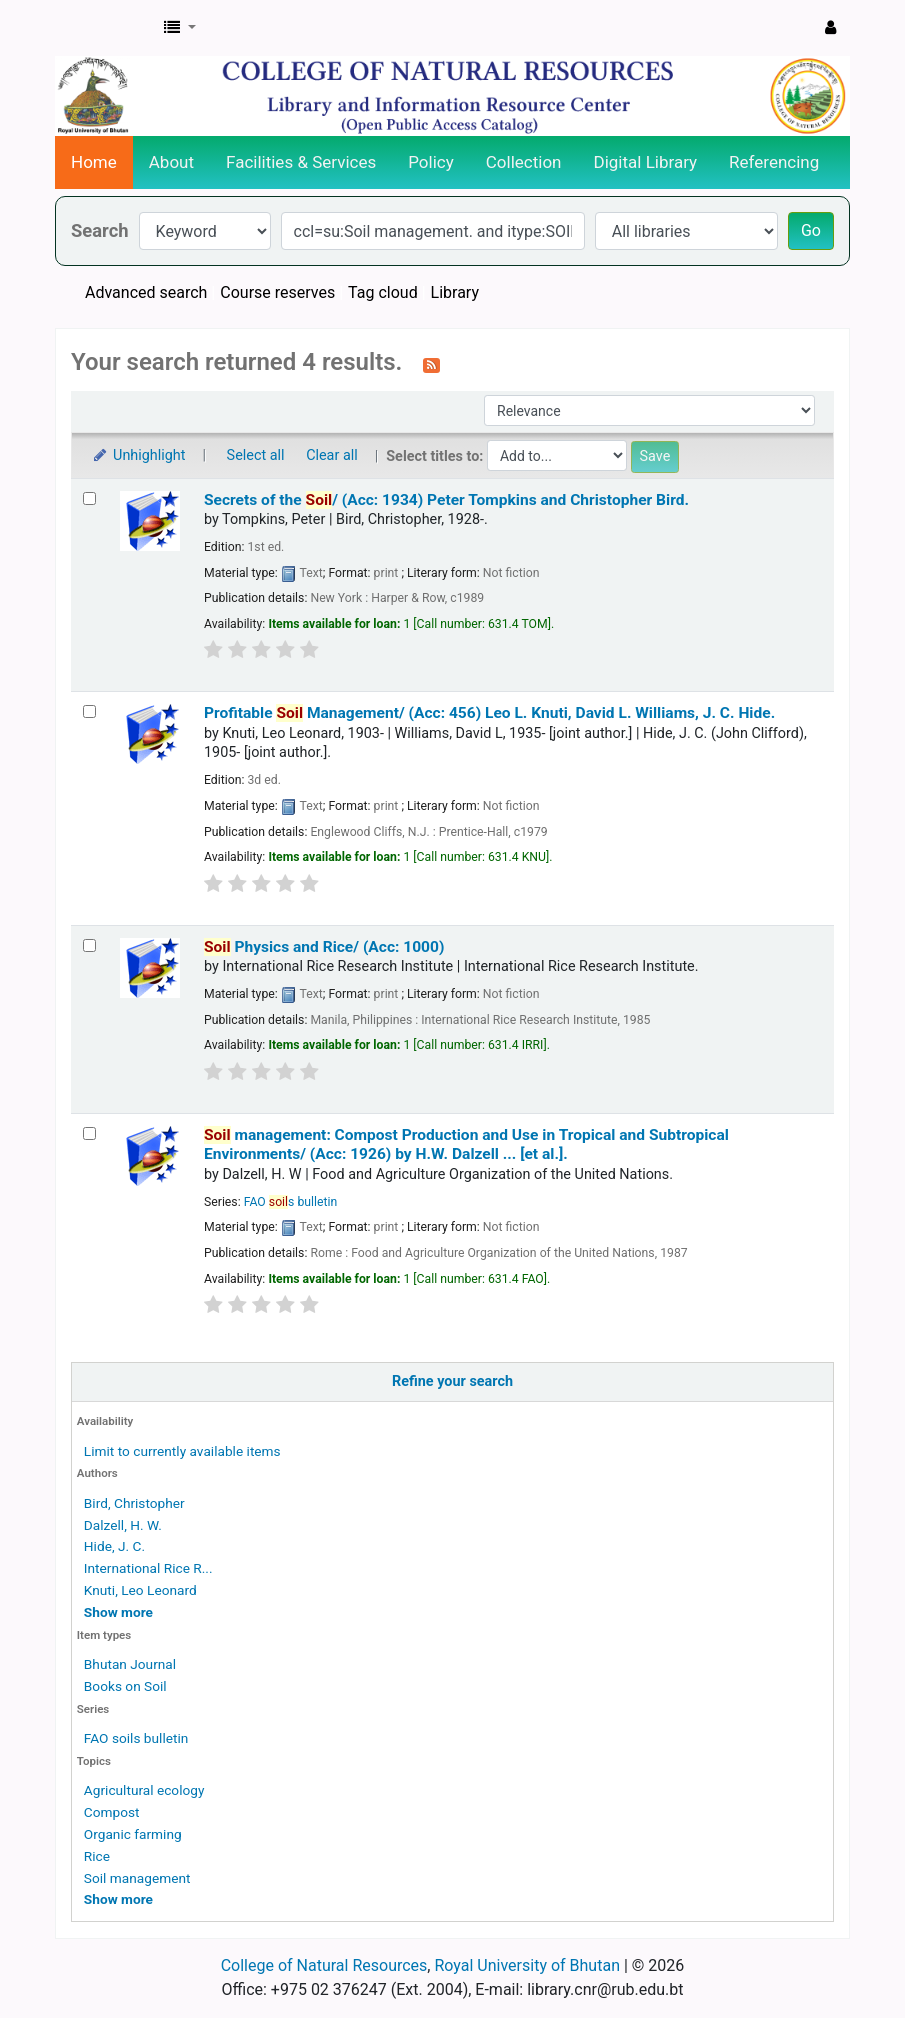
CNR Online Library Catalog (106, 28)
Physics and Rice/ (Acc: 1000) (324, 947)
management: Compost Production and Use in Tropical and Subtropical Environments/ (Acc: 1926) (466, 1144)
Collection (524, 162)
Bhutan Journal (130, 1664)
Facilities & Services (301, 162)
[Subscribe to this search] (431, 364)
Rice (97, 1856)
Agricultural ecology (144, 1790)
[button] (180, 28)
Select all (256, 455)
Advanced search (146, 292)
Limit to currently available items (182, 1451)
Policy (431, 162)
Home (94, 162)
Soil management (137, 1878)
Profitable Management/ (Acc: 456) (489, 713)
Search (100, 230)
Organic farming (133, 1834)
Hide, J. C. (114, 1546)
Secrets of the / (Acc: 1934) (446, 500)
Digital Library (646, 162)
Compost (112, 1812)
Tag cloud (383, 292)
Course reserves (277, 292)
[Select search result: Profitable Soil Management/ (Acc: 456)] (89, 711)
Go (811, 230)
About (171, 162)
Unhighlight (138, 455)
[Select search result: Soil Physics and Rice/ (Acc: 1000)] (89, 945)
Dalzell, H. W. (123, 1525)
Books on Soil (125, 1686)
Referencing (774, 162)
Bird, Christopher (134, 1503)
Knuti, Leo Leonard (140, 1590)
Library (455, 292)
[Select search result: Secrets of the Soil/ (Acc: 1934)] (89, 498)
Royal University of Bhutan (527, 1965)
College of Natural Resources (324, 1965)
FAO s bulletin (291, 1202)
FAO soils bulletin (136, 1738)
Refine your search (452, 1381)
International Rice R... (148, 1568)
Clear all (332, 455)
